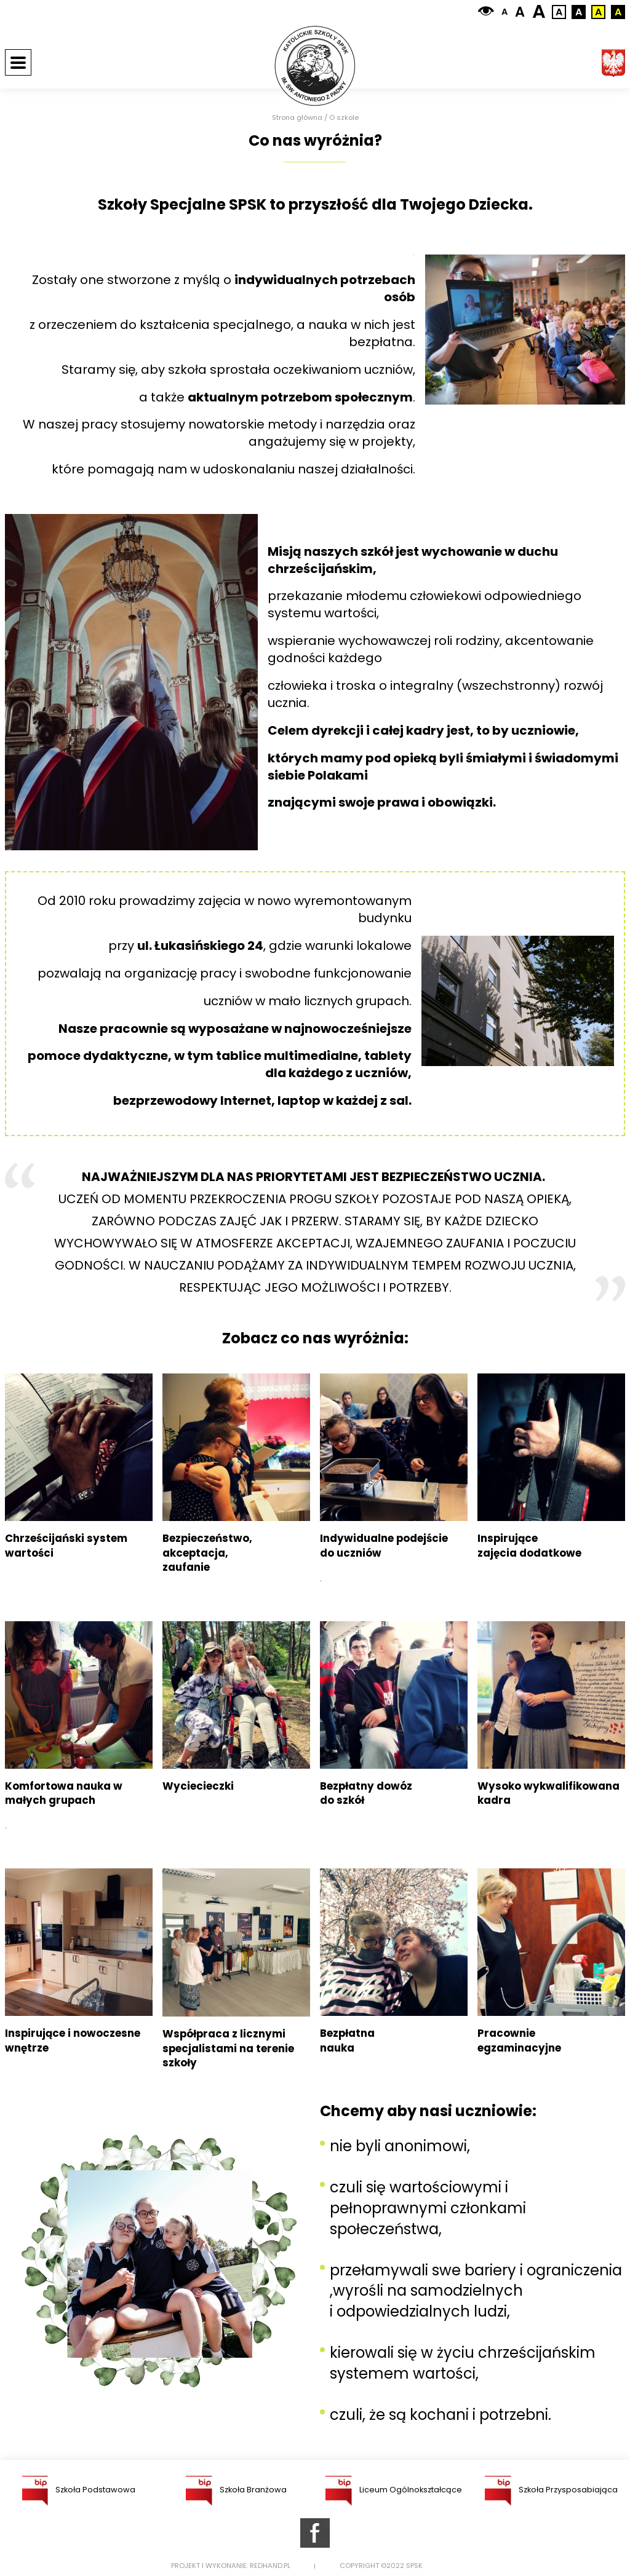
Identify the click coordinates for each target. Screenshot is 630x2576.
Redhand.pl (270, 2565)
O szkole (344, 117)
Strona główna (297, 117)
